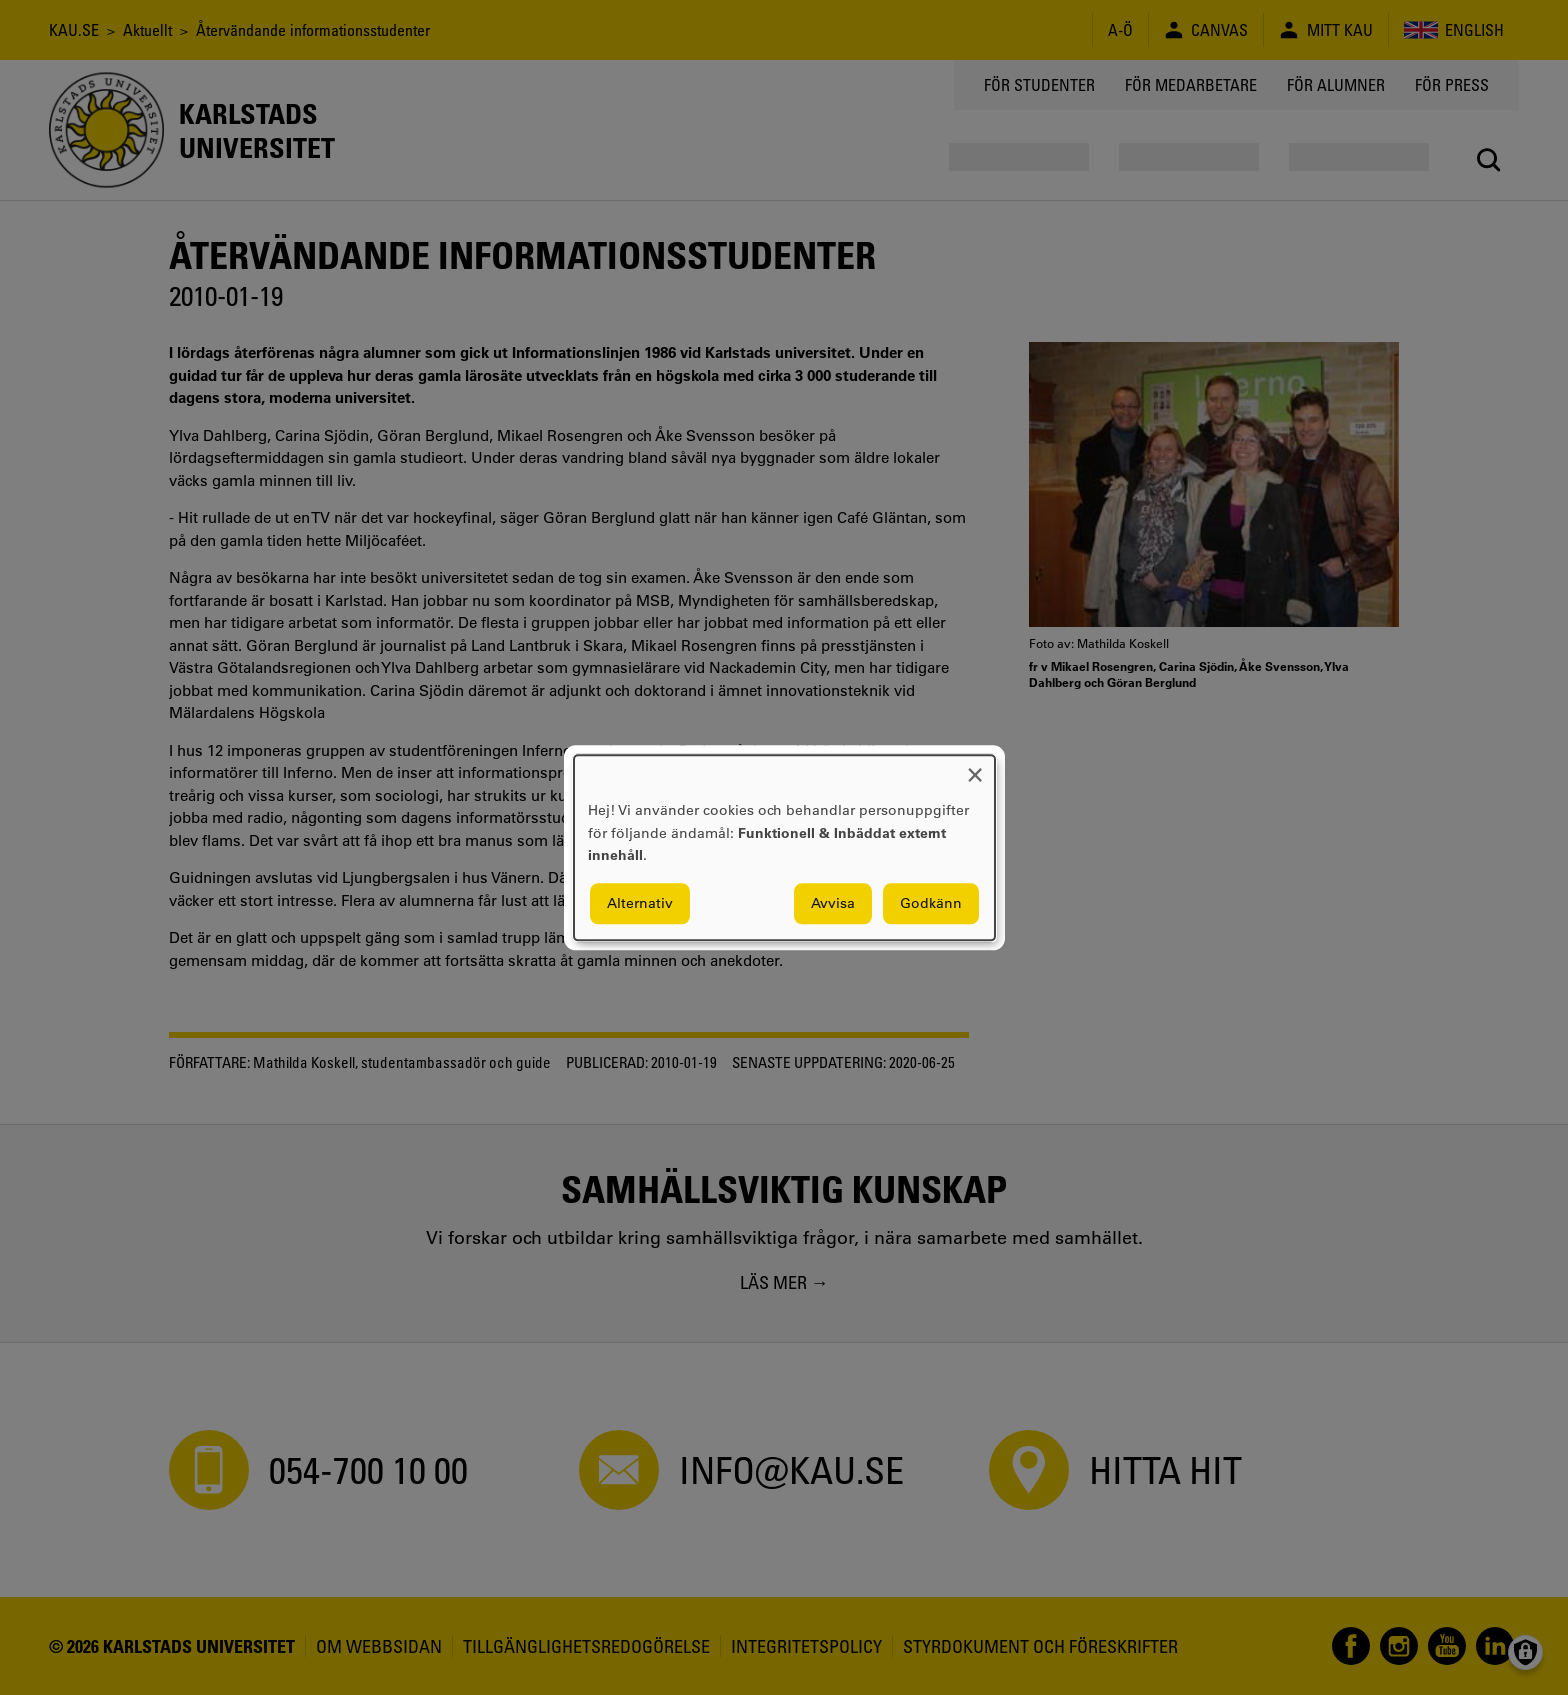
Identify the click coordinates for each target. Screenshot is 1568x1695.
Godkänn (931, 903)
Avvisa (833, 903)
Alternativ (640, 903)
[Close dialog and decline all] (975, 767)
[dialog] (784, 847)
